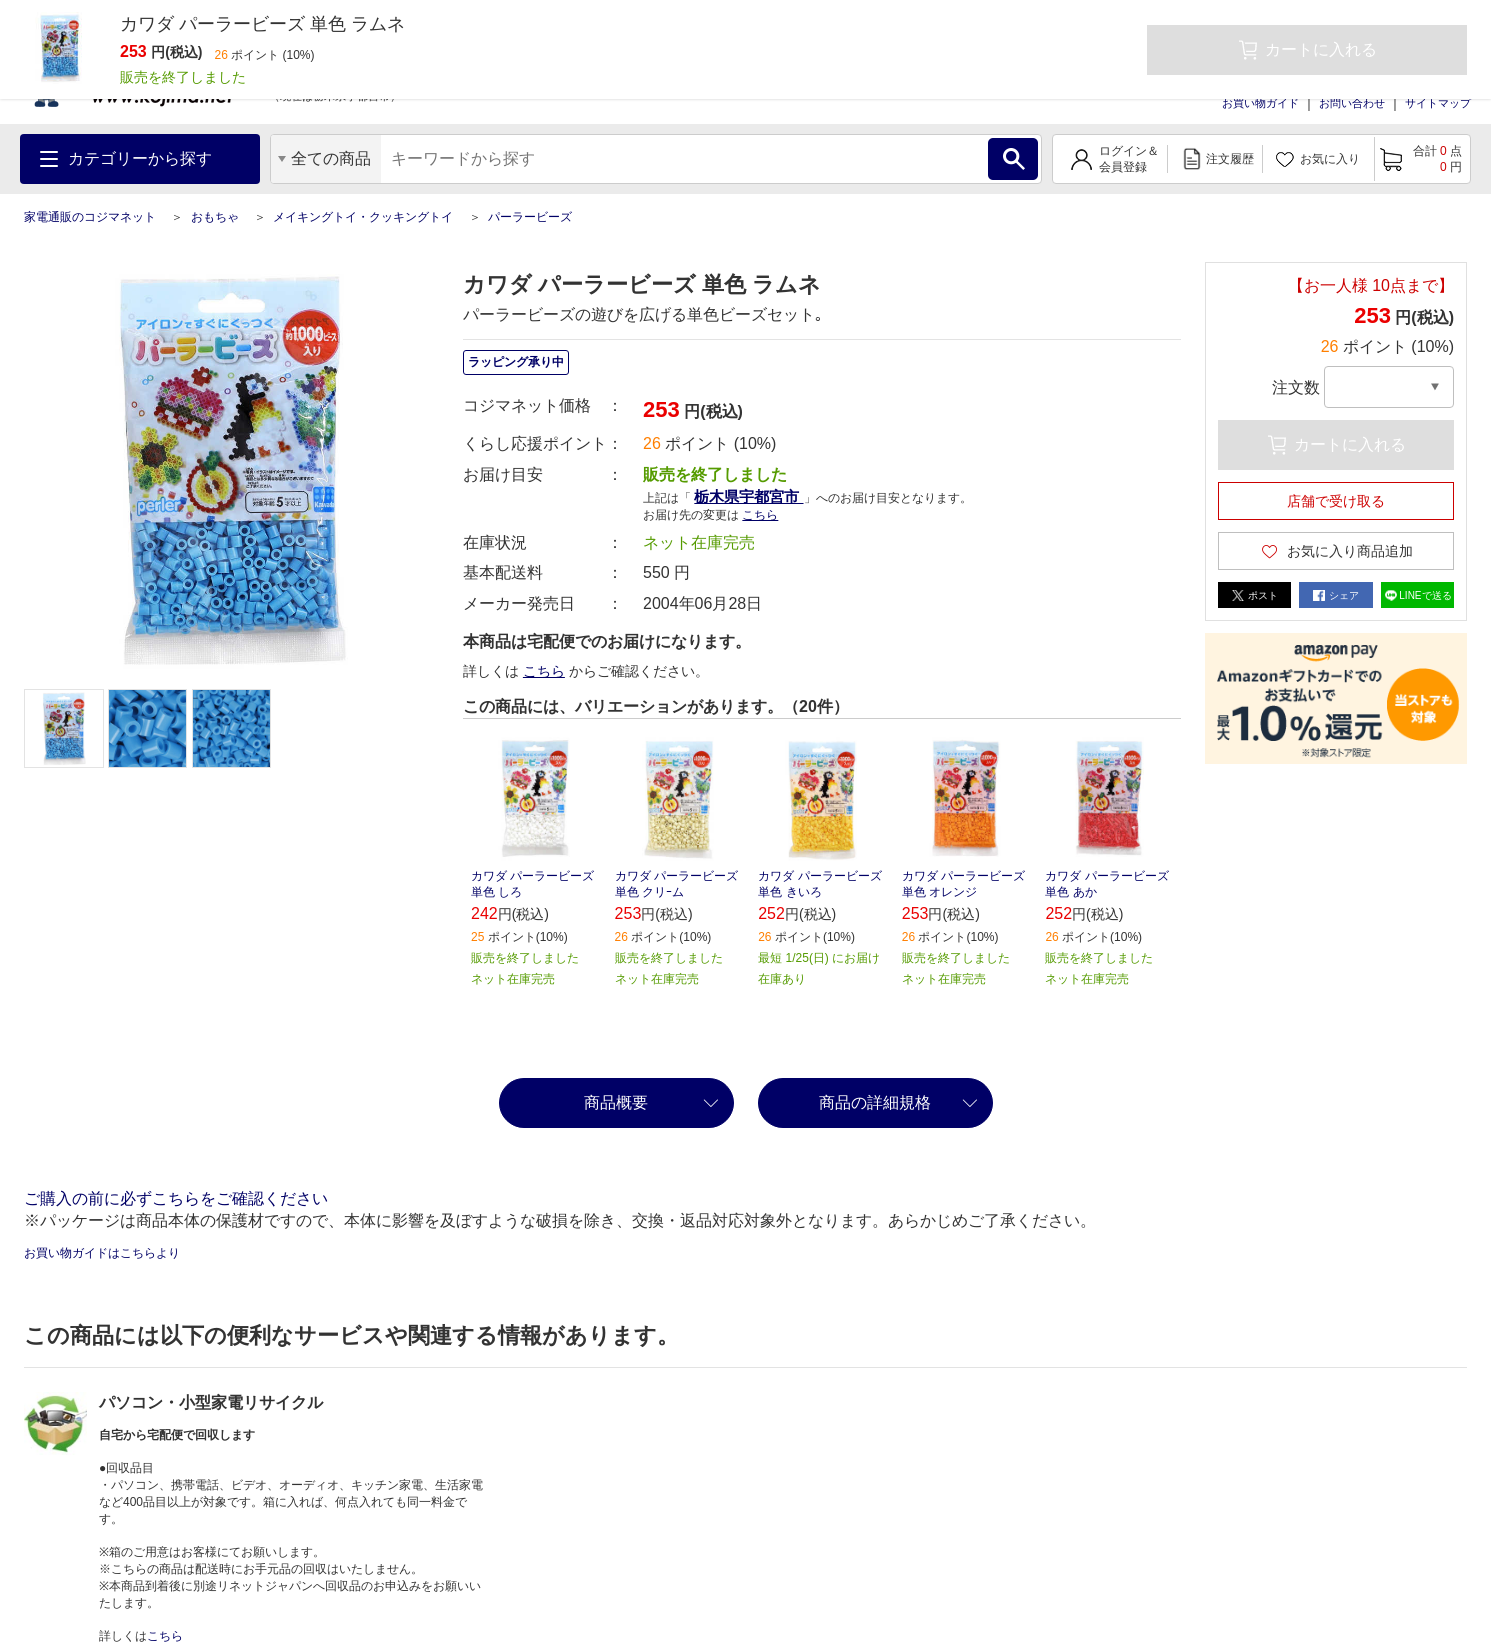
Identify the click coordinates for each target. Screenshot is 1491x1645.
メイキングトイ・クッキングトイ (363, 217)
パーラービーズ (530, 217)
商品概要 (616, 1102)
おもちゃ (215, 217)
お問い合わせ (1352, 103)
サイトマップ (1438, 103)
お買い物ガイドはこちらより (102, 1253)
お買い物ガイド (1260, 103)
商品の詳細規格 (875, 1102)
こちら (760, 515)
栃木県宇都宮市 (748, 496)
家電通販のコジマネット (90, 217)
